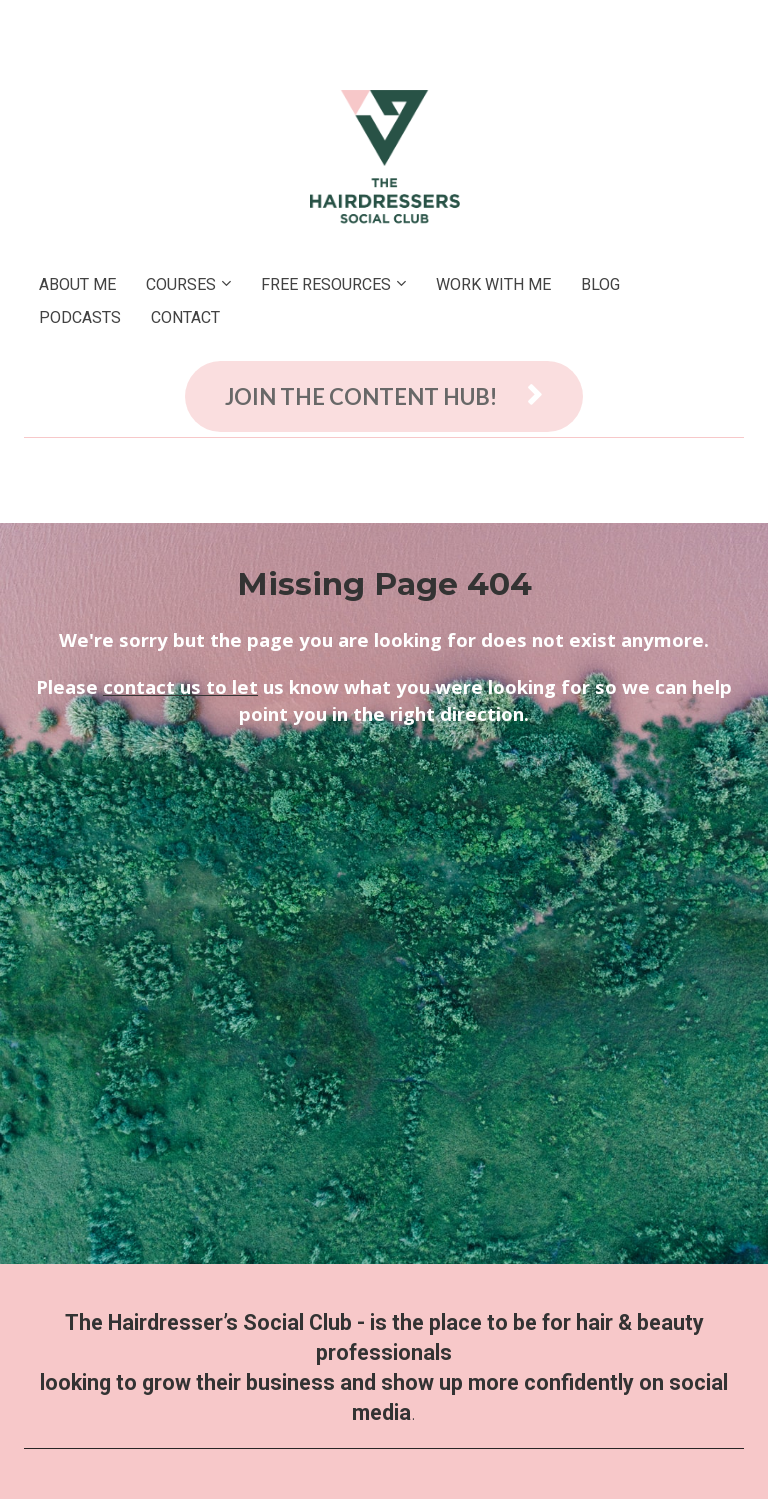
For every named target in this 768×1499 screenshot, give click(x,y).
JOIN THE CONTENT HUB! (384, 396)
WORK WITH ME (493, 284)
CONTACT (185, 317)
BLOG (600, 284)
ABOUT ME (77, 284)
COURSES (181, 284)
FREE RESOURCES (326, 284)
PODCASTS (80, 317)
